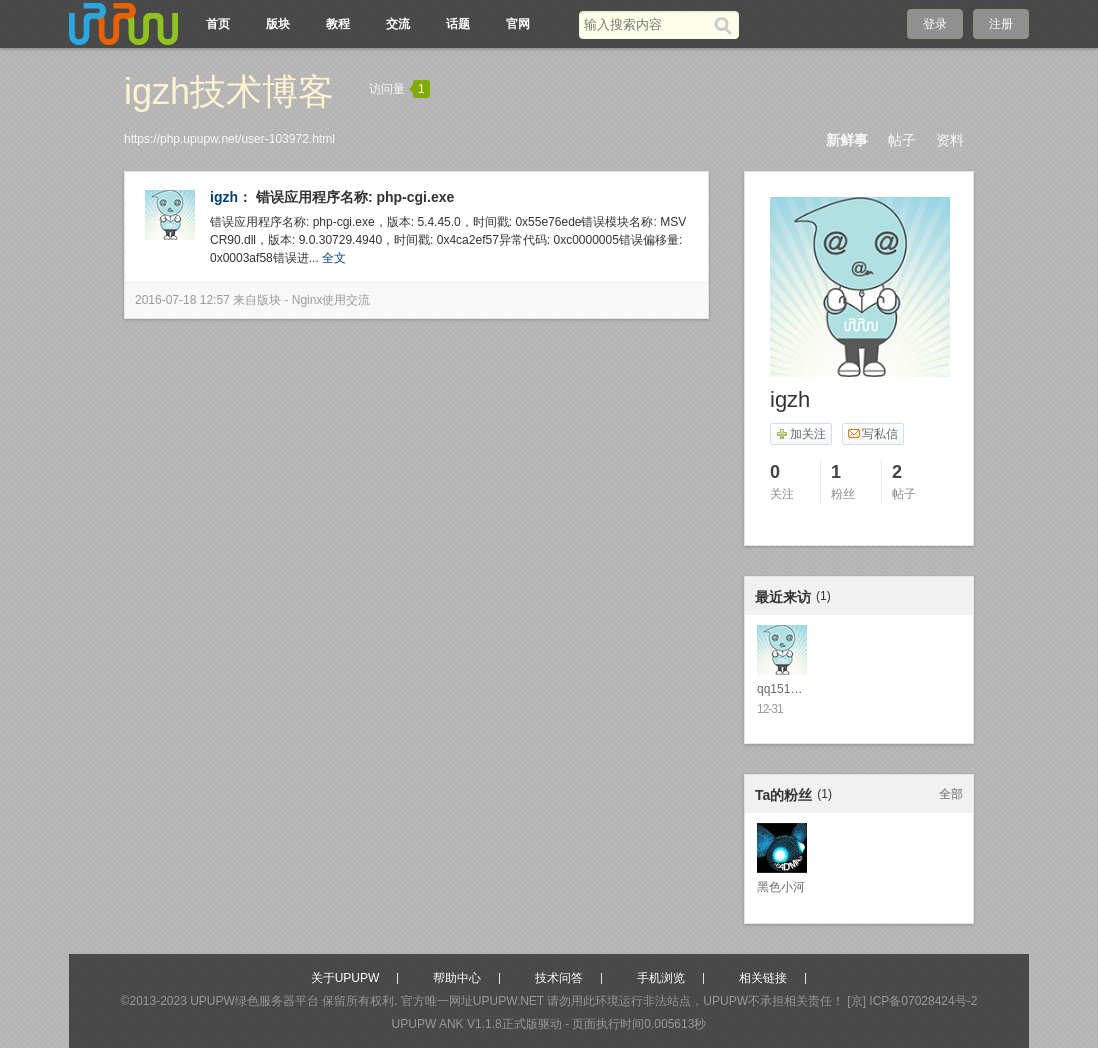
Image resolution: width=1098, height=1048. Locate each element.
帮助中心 (457, 978)
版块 (278, 24)
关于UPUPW (345, 978)
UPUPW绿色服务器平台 (254, 1001)
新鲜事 (847, 140)
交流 (398, 24)
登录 (935, 24)
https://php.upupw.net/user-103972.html (229, 139)
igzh (224, 197)
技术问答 (559, 978)
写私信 (872, 434)
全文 (334, 258)
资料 (950, 140)
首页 (218, 24)
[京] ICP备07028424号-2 (912, 1001)
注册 (1001, 24)
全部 (951, 794)
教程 (338, 24)
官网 (518, 24)
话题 (458, 24)
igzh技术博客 (229, 91)
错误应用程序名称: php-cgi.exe (355, 197)
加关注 (800, 434)
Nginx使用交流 (331, 300)
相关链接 (763, 978)
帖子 (902, 140)
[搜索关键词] (646, 24)
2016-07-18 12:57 (182, 300)
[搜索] (726, 25)
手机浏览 (661, 978)
